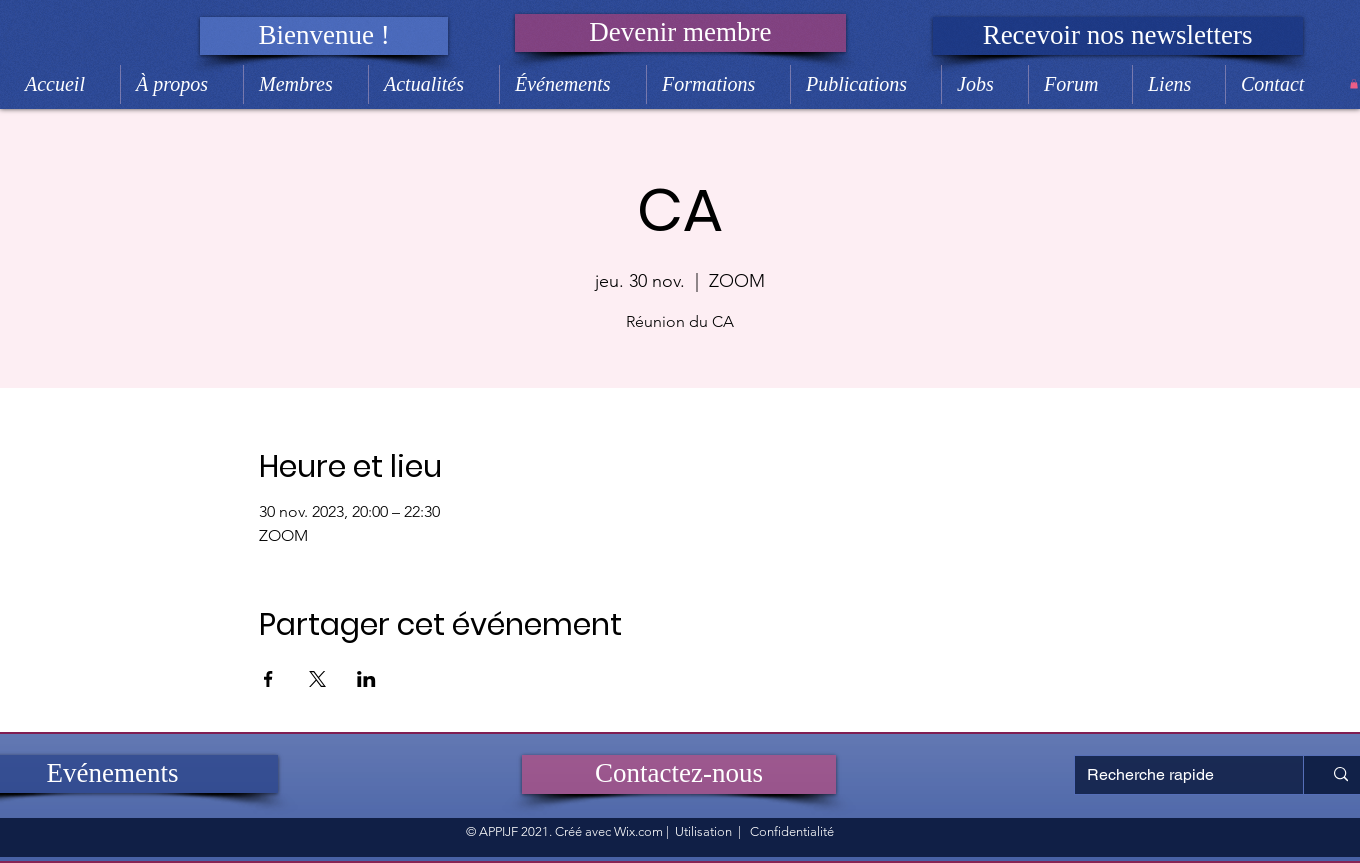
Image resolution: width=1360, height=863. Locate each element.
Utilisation (703, 831)
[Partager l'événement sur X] (317, 679)
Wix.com (638, 831)
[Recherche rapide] (1174, 775)
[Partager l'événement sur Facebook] (268, 679)
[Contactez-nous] (679, 774)
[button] (324, 36)
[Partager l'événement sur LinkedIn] (366, 679)
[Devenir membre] (680, 33)
